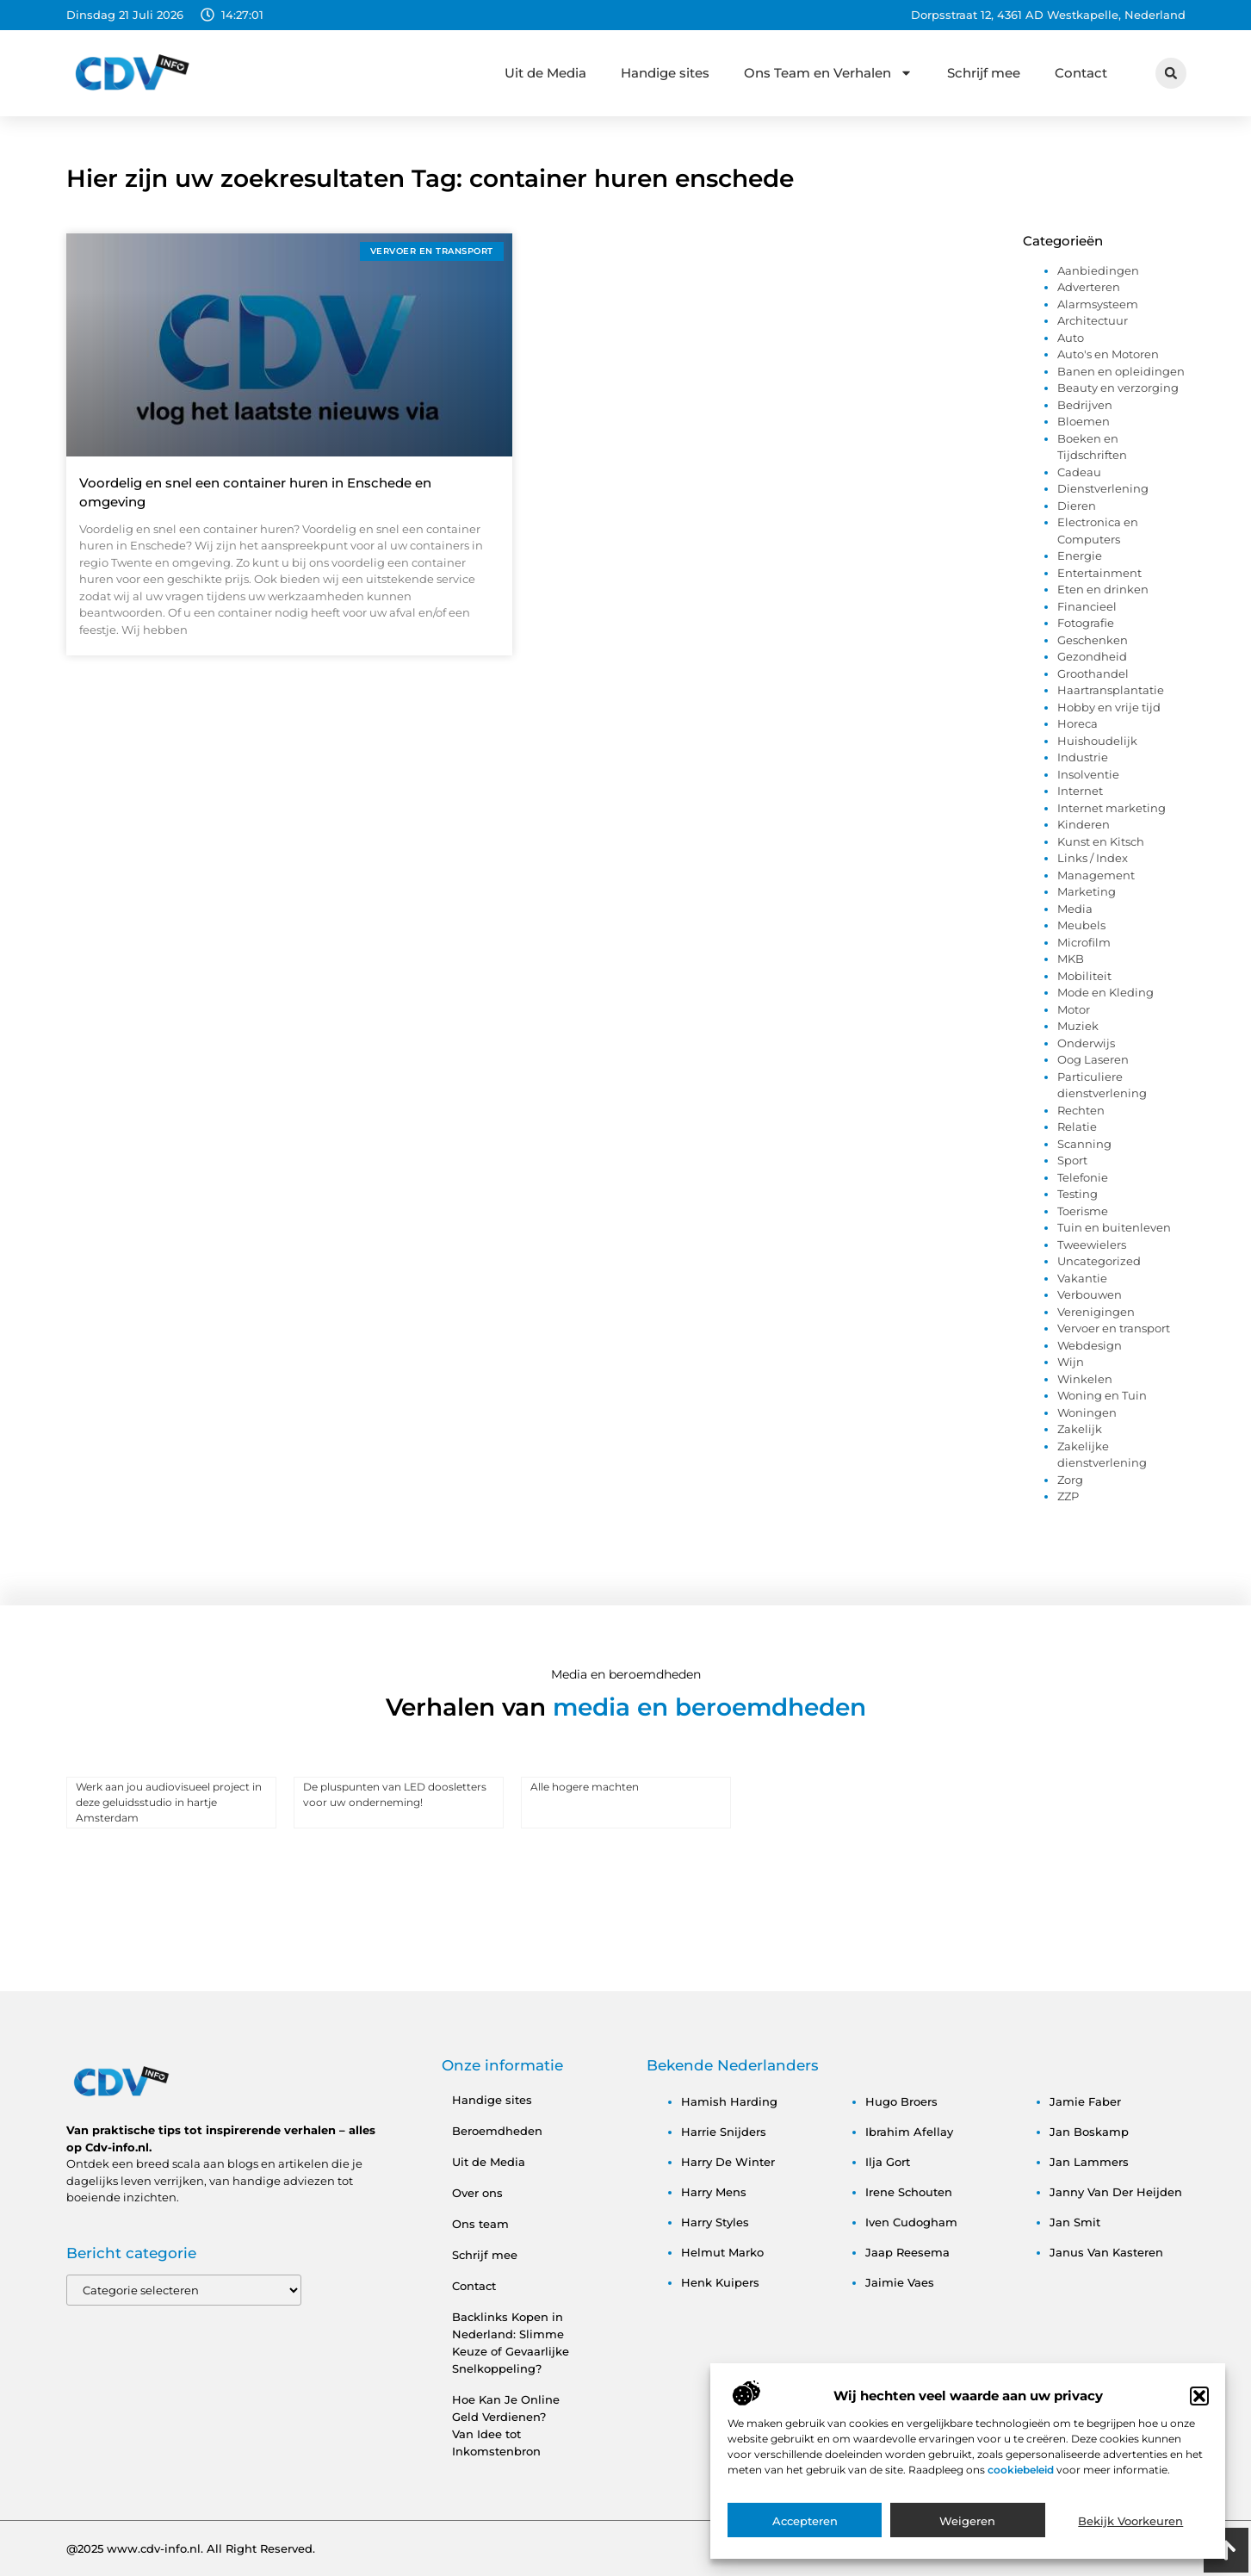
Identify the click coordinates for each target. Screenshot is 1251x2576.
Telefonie (1082, 1177)
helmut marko (722, 2252)
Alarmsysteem (1097, 304)
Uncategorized (1099, 1261)
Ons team (480, 2224)
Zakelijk (1079, 1429)
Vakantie (1082, 1278)
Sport (1072, 1160)
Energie (1079, 555)
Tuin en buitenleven (1114, 1227)
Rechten (1081, 1110)
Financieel (1087, 606)
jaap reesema (907, 2252)
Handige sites (665, 73)
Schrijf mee (983, 73)
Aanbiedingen (1098, 270)
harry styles (715, 2222)
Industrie (1082, 757)
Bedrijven (1084, 405)
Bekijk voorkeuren (1130, 2528)
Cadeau (1079, 472)
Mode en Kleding (1105, 992)
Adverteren (1088, 287)
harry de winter (728, 2162)
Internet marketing (1111, 808)
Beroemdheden (497, 2131)
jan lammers (1089, 2162)
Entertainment (1099, 573)
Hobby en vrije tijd (1109, 707)
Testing (1077, 1194)
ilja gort (887, 2162)
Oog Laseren (1093, 1059)
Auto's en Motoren (1108, 354)
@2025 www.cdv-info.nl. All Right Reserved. (190, 2548)
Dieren (1076, 505)
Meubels (1081, 925)
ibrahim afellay (909, 2131)
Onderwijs (1086, 1043)
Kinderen (1083, 824)
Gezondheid (1092, 656)
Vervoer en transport (1113, 1328)
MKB (1070, 958)
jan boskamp (1089, 2131)
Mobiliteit (1084, 976)
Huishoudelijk (1097, 741)
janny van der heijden (1116, 2192)
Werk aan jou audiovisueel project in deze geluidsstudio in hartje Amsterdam (169, 1802)
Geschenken (1092, 640)
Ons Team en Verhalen (828, 73)
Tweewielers (1091, 1244)
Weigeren (967, 2528)
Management (1096, 875)
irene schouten (908, 2192)
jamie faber (1085, 2101)
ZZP (1068, 1496)
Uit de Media (545, 73)
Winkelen (1084, 1379)
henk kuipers (720, 2282)
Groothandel (1093, 673)
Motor (1073, 1009)
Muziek (1078, 1026)
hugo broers (901, 2101)
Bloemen (1083, 421)
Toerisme (1082, 1211)
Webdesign (1089, 1345)
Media (1075, 909)
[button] (1199, 2403)
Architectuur (1092, 320)
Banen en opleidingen (1121, 371)
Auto (1070, 338)
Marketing (1086, 891)
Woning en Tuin (1102, 1395)
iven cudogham (911, 2222)
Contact (1081, 73)
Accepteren (805, 2528)
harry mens (713, 2192)
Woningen (1087, 1412)
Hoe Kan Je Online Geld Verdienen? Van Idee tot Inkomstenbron (506, 2425)
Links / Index (1092, 858)
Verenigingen (1096, 1312)
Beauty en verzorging (1118, 387)
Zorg (1070, 1480)
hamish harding (729, 2101)
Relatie (1077, 1126)
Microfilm (1084, 942)
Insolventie (1088, 774)
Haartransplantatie (1110, 690)
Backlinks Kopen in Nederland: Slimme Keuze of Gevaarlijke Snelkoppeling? (510, 2342)
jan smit (1075, 2222)
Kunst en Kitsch (1100, 841)
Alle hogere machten (584, 1786)
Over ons (477, 2193)
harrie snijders (723, 2131)
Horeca (1077, 723)
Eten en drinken (1103, 589)
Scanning (1084, 1144)
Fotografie (1085, 623)
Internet (1080, 791)
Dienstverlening (1103, 488)
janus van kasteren (1106, 2252)
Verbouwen (1089, 1294)
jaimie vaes (899, 2282)
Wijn (1070, 1362)
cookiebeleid (1022, 2476)
